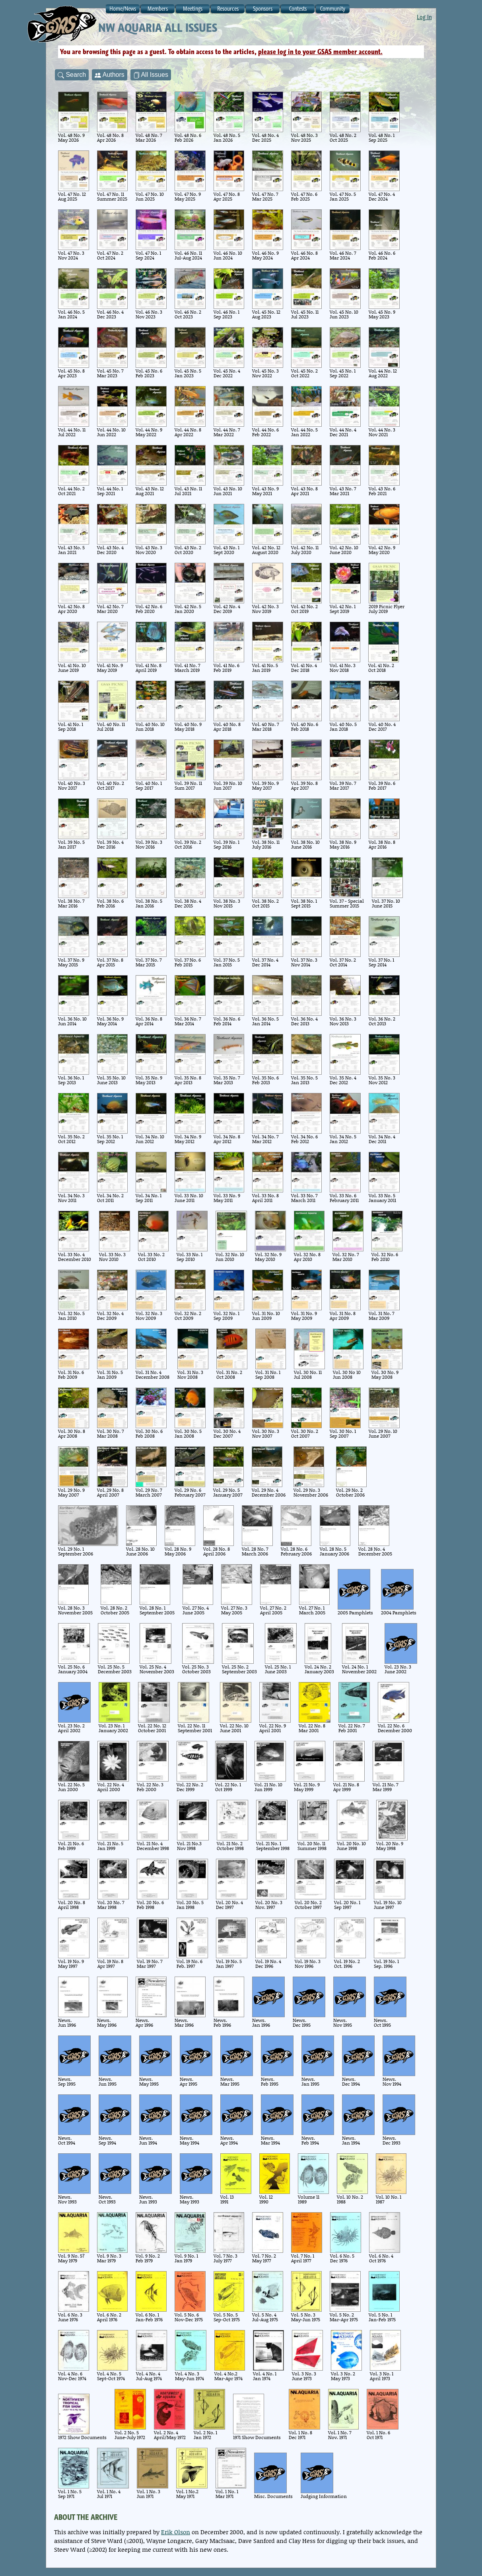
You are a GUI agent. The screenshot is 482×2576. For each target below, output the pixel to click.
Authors (109, 74)
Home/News (122, 8)
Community (332, 8)
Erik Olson (175, 2531)
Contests (298, 8)
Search (72, 74)
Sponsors (262, 8)
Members (158, 8)
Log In (424, 17)
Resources (228, 8)
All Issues (150, 74)
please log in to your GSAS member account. (320, 51)
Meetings (192, 8)
